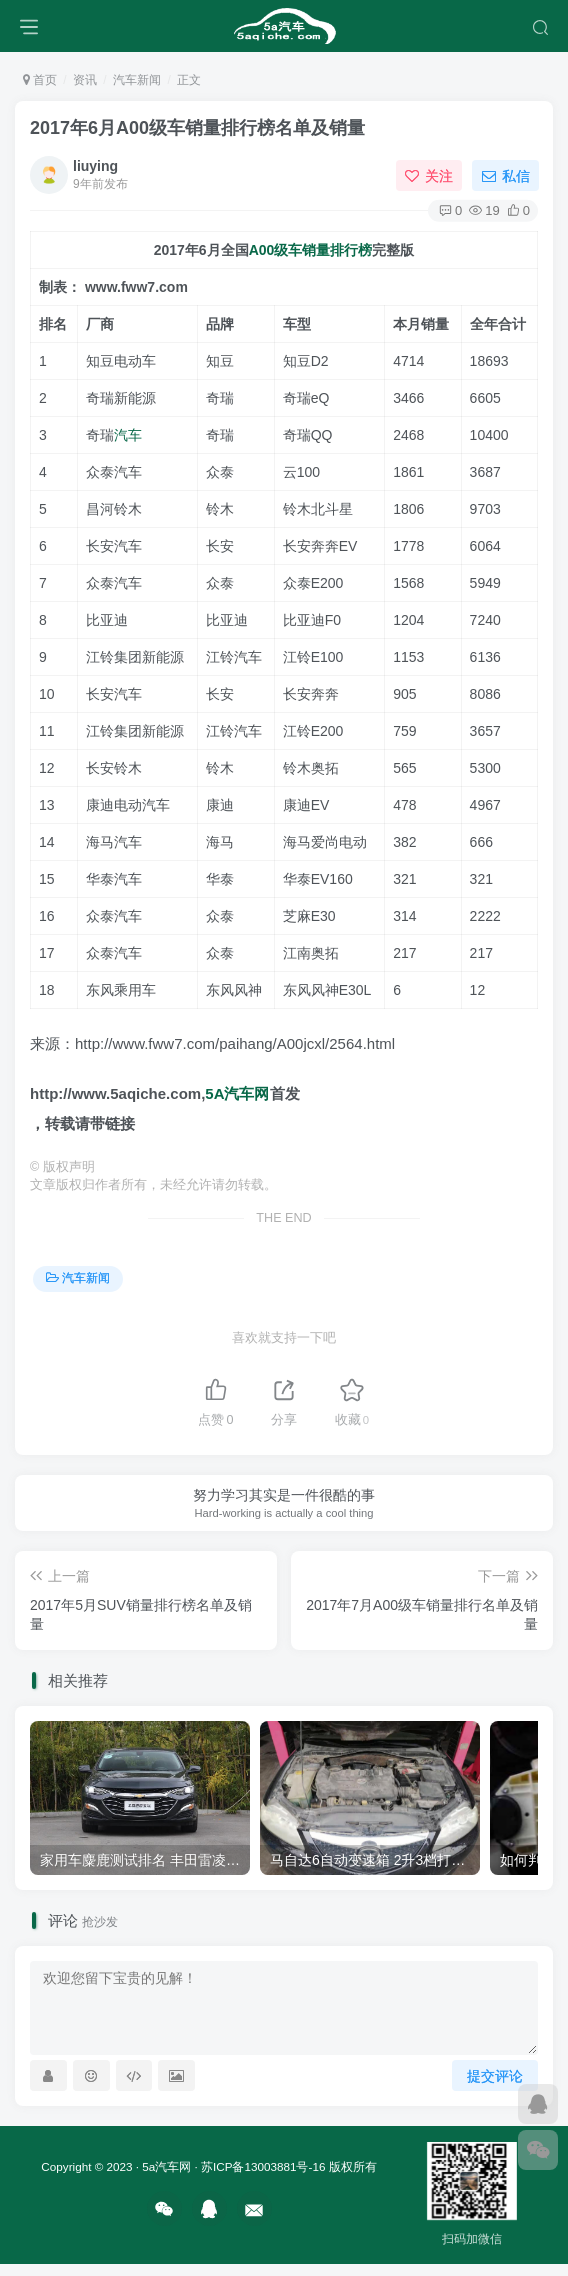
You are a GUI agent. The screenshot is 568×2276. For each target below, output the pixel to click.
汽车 (128, 435)
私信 (506, 176)
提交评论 (495, 2076)
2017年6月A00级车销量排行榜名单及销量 (197, 128)
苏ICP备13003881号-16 (263, 2166)
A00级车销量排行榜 (311, 250)
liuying (95, 166)
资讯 (85, 80)
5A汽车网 (237, 1093)
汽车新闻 (137, 80)
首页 (40, 80)
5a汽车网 (166, 2166)
